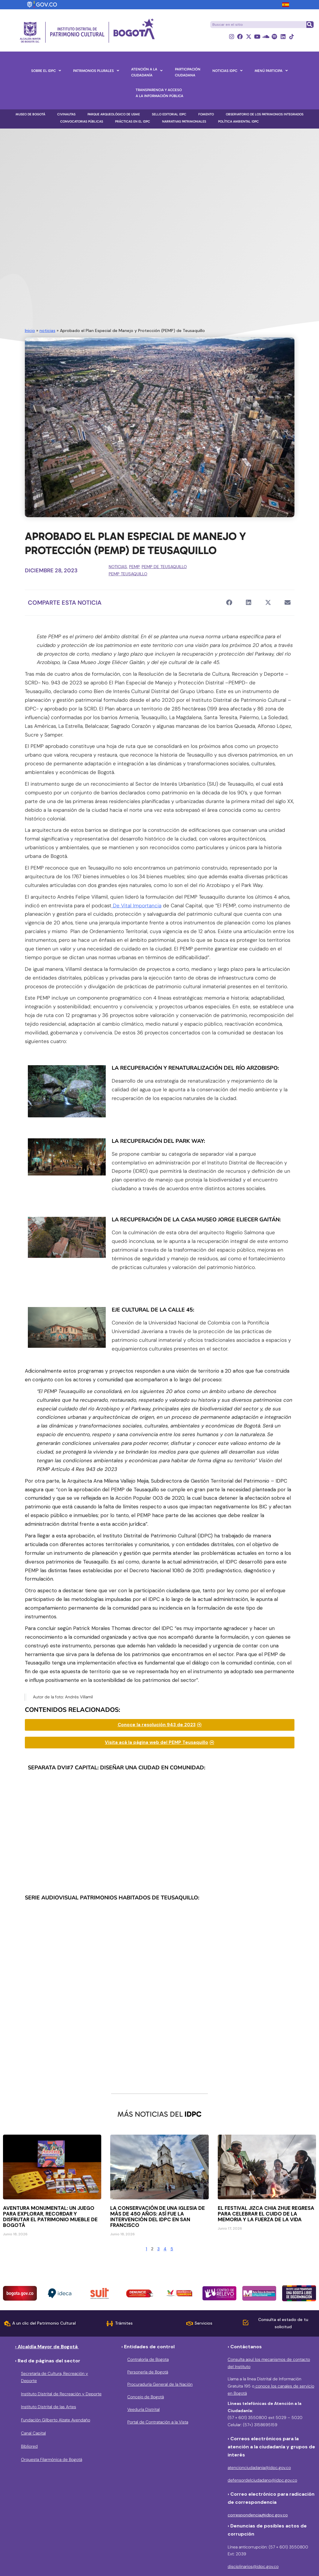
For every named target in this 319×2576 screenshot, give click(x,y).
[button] (229, 602)
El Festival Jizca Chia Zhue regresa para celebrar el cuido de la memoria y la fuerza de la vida (266, 2214)
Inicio (30, 330)
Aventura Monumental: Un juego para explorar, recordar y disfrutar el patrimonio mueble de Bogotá (50, 2217)
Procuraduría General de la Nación (160, 2384)
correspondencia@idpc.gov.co (258, 2515)
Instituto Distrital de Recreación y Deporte (61, 2394)
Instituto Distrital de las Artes (48, 2407)
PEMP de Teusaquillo (164, 567)
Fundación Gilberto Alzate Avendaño (55, 2420)
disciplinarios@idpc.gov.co (253, 2566)
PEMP (134, 567)
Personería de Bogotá (147, 2372)
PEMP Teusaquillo (128, 574)
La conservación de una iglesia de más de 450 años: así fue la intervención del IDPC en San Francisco (157, 2217)
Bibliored (29, 2446)
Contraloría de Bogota (148, 2359)
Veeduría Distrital (143, 2409)
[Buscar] (309, 24)
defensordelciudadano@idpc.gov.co (262, 2480)
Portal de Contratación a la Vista (157, 2422)
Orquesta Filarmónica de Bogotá (51, 2459)
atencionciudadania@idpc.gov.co (259, 2468)
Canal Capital (33, 2433)
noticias (47, 330)
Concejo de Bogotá (145, 2397)
